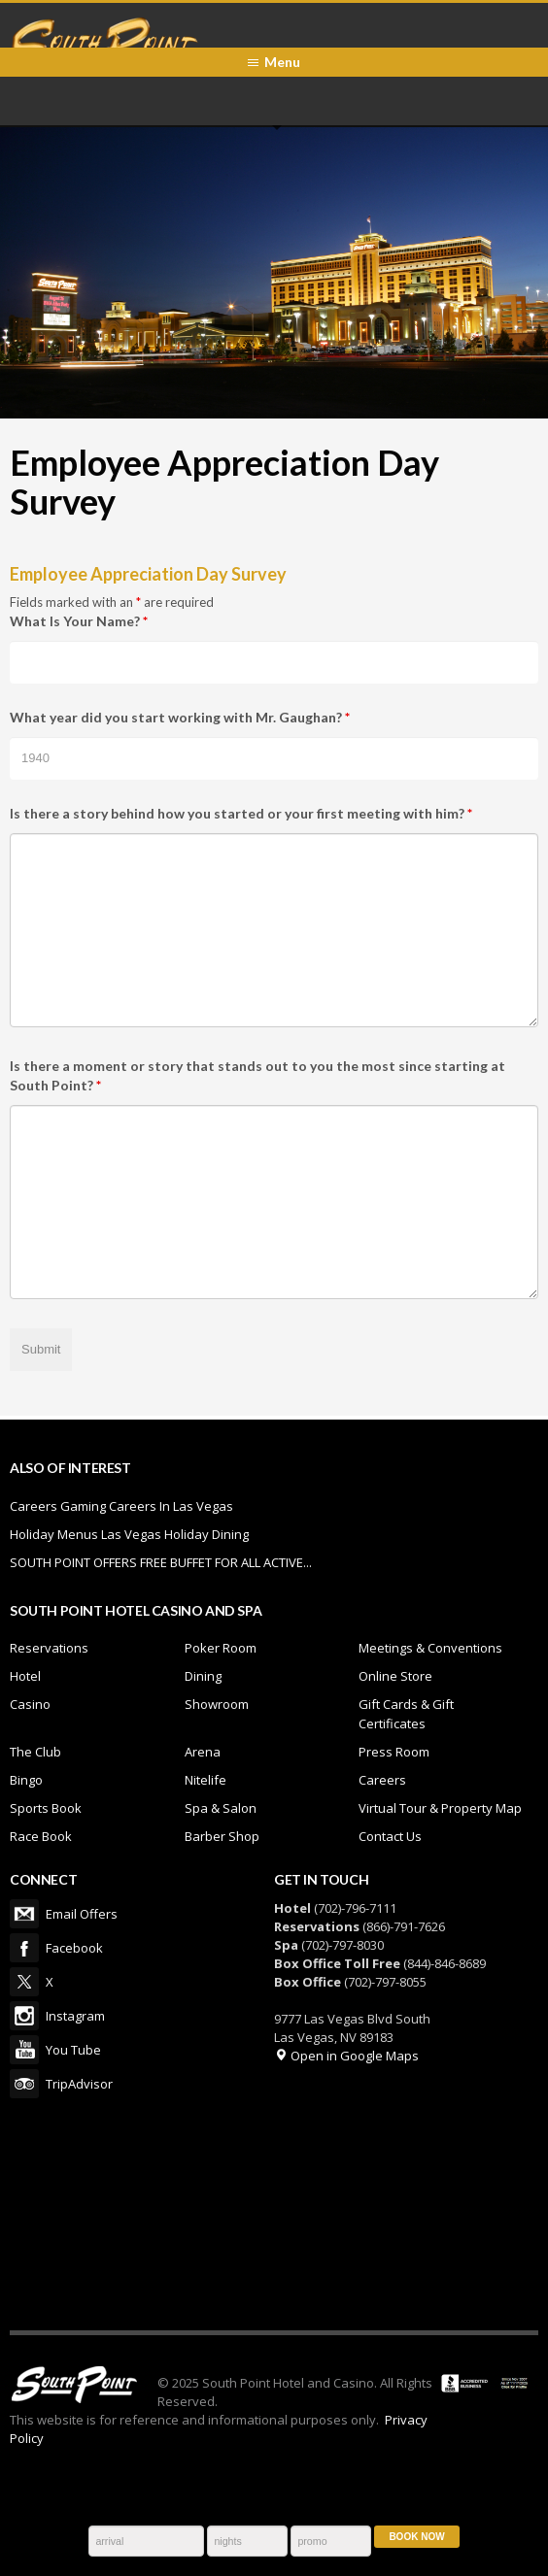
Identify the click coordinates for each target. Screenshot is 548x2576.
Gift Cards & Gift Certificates (406, 1713)
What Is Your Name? (79, 621)
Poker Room (221, 1647)
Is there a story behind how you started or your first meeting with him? (241, 813)
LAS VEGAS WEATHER (274, 2214)
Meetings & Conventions (430, 1647)
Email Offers (24, 1913)
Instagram (24, 2015)
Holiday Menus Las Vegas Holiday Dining (129, 1534)
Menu (282, 61)
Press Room (394, 1751)
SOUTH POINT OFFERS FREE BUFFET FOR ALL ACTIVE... (161, 1562)
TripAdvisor (24, 2083)
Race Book (41, 1836)
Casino (30, 1704)
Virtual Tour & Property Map (440, 1808)
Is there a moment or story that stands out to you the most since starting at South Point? (257, 1075)
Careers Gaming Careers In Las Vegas (121, 1506)
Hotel (25, 1676)
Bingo (26, 1780)
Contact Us (390, 1836)
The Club (35, 1751)
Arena (203, 1751)
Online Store (395, 1676)
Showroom (217, 1704)
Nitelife (205, 1780)
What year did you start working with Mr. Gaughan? (180, 717)
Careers (382, 1780)
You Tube (24, 2049)
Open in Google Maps (346, 2055)
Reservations (49, 1647)
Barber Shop (222, 1836)
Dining (203, 1676)
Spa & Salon (221, 1808)
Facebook (24, 1947)
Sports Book (46, 1808)
